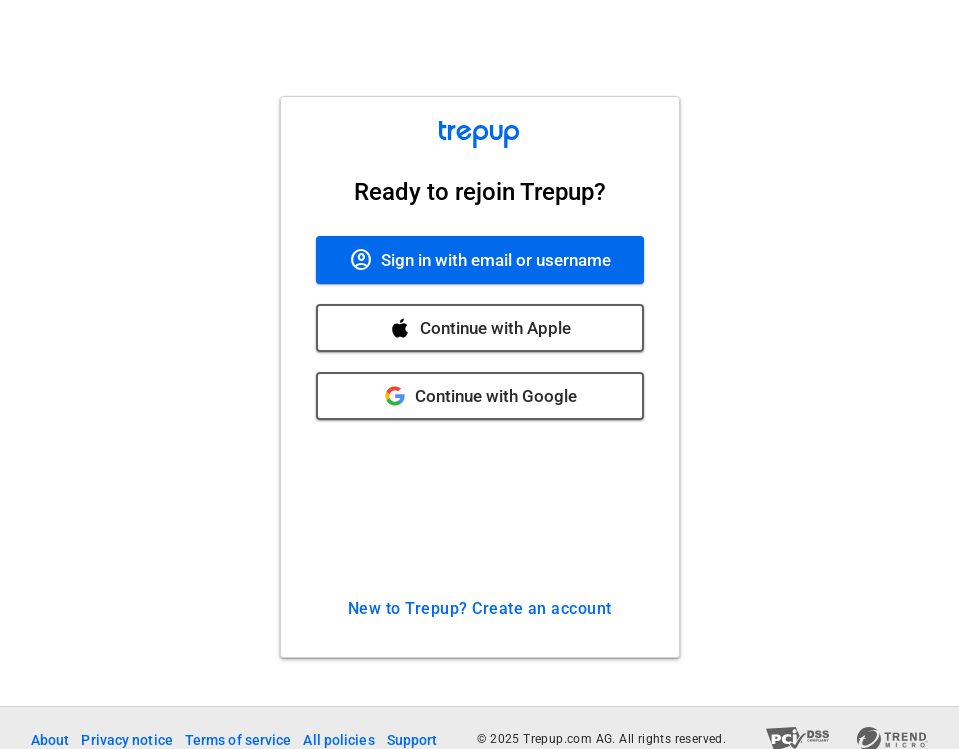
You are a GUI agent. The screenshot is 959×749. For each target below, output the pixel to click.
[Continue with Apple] (480, 328)
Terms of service (238, 740)
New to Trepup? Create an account (480, 608)
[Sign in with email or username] (480, 260)
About (50, 740)
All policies (338, 740)
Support (412, 740)
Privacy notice (126, 740)
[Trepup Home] (479, 134)
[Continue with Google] (480, 396)
